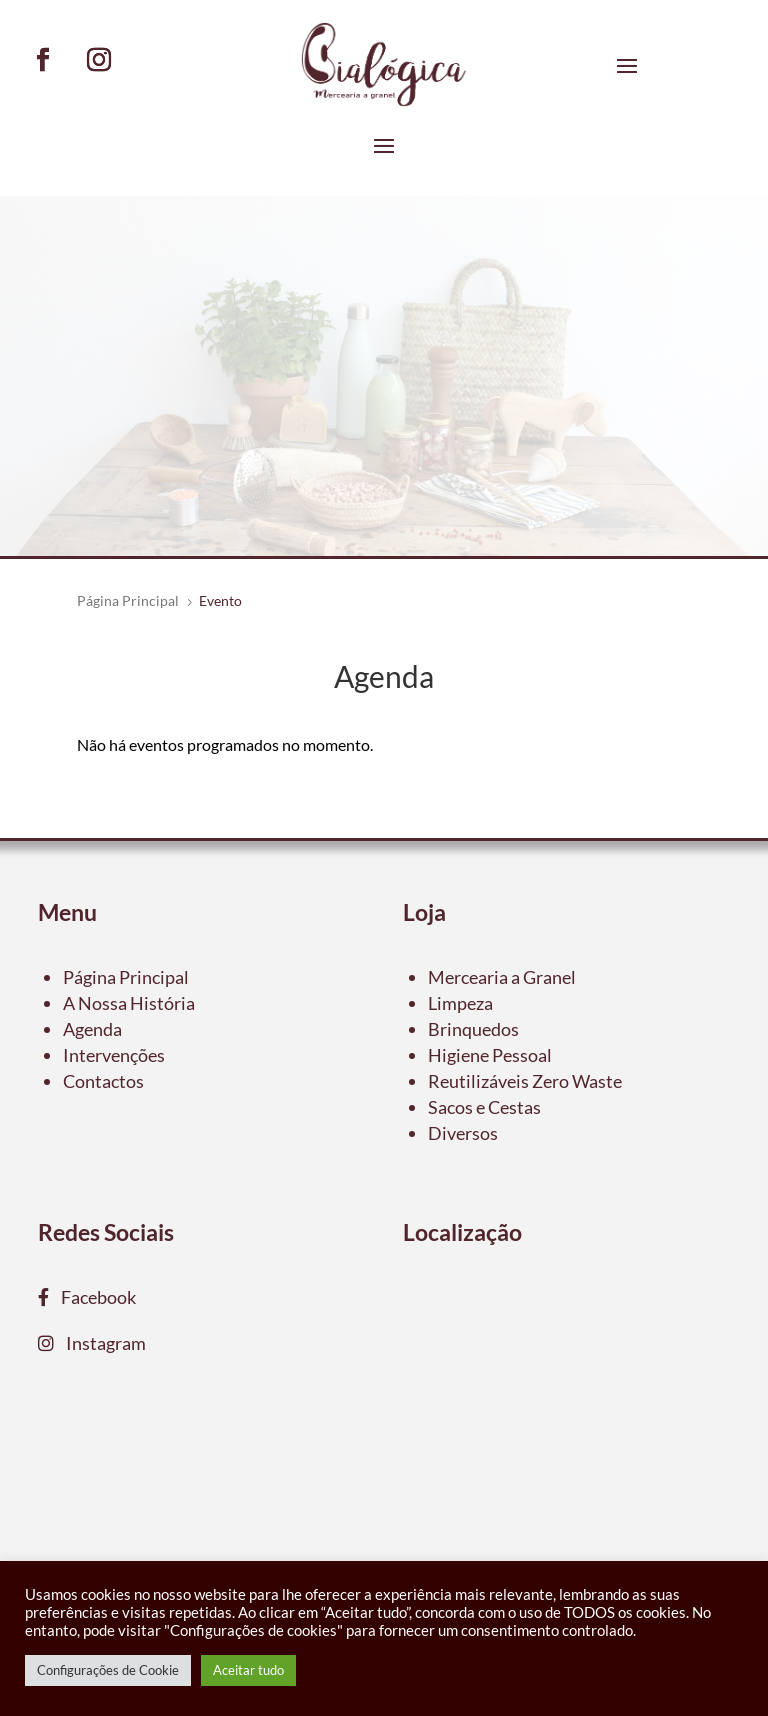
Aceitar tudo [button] (248, 1670)
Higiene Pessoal (490, 1055)
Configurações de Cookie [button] (108, 1670)
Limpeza (460, 1003)
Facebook (92, 1297)
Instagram (100, 1343)
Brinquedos (473, 1029)
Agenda (92, 1029)
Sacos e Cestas (484, 1107)
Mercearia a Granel (502, 977)
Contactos (103, 1081)
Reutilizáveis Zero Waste (525, 1081)
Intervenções (114, 1055)
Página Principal (126, 977)
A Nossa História (129, 1003)
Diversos (463, 1133)
